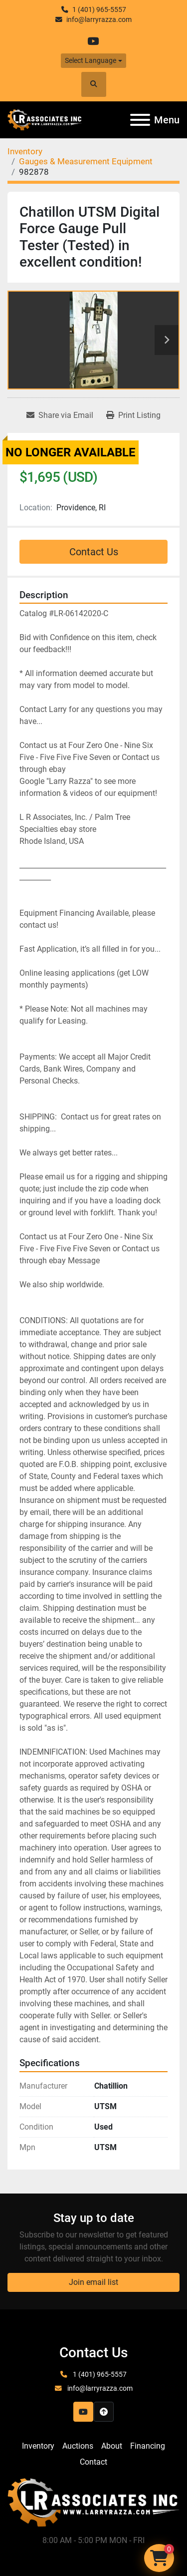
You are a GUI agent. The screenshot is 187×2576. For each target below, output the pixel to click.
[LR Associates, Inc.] (93, 2502)
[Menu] (140, 120)
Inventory (38, 2446)
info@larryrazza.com (99, 19)
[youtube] (93, 41)
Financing (147, 2446)
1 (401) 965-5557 (99, 9)
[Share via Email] (60, 415)
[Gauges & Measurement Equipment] (86, 161)
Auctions (77, 2446)
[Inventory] (24, 151)
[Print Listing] (133, 415)
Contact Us (93, 552)
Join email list (93, 2282)
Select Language (90, 60)
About (111, 2446)
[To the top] (104, 2412)
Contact (93, 2462)
